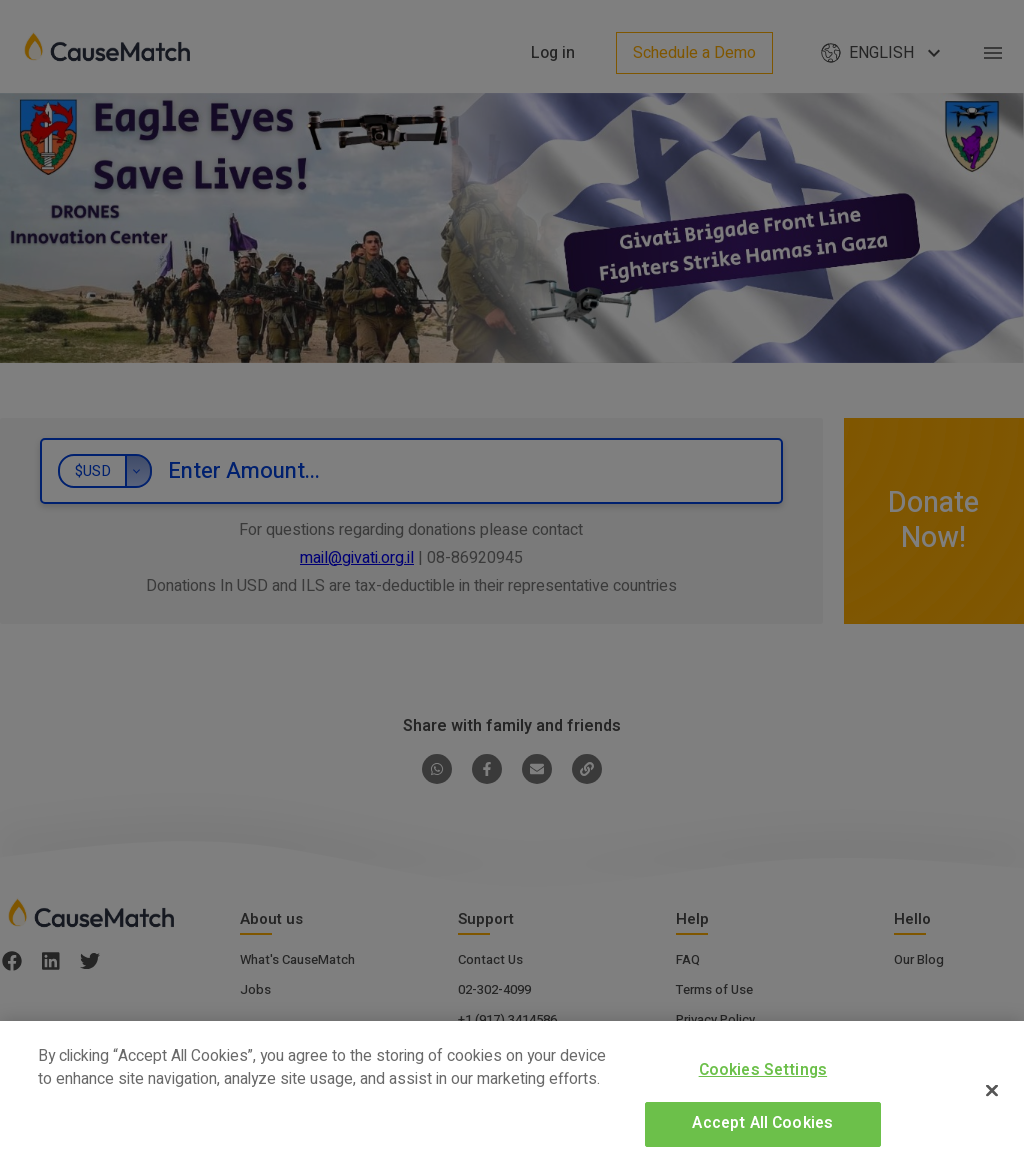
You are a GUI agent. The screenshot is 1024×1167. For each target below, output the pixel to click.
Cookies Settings (763, 1070)
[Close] (992, 1090)
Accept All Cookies (762, 1123)
